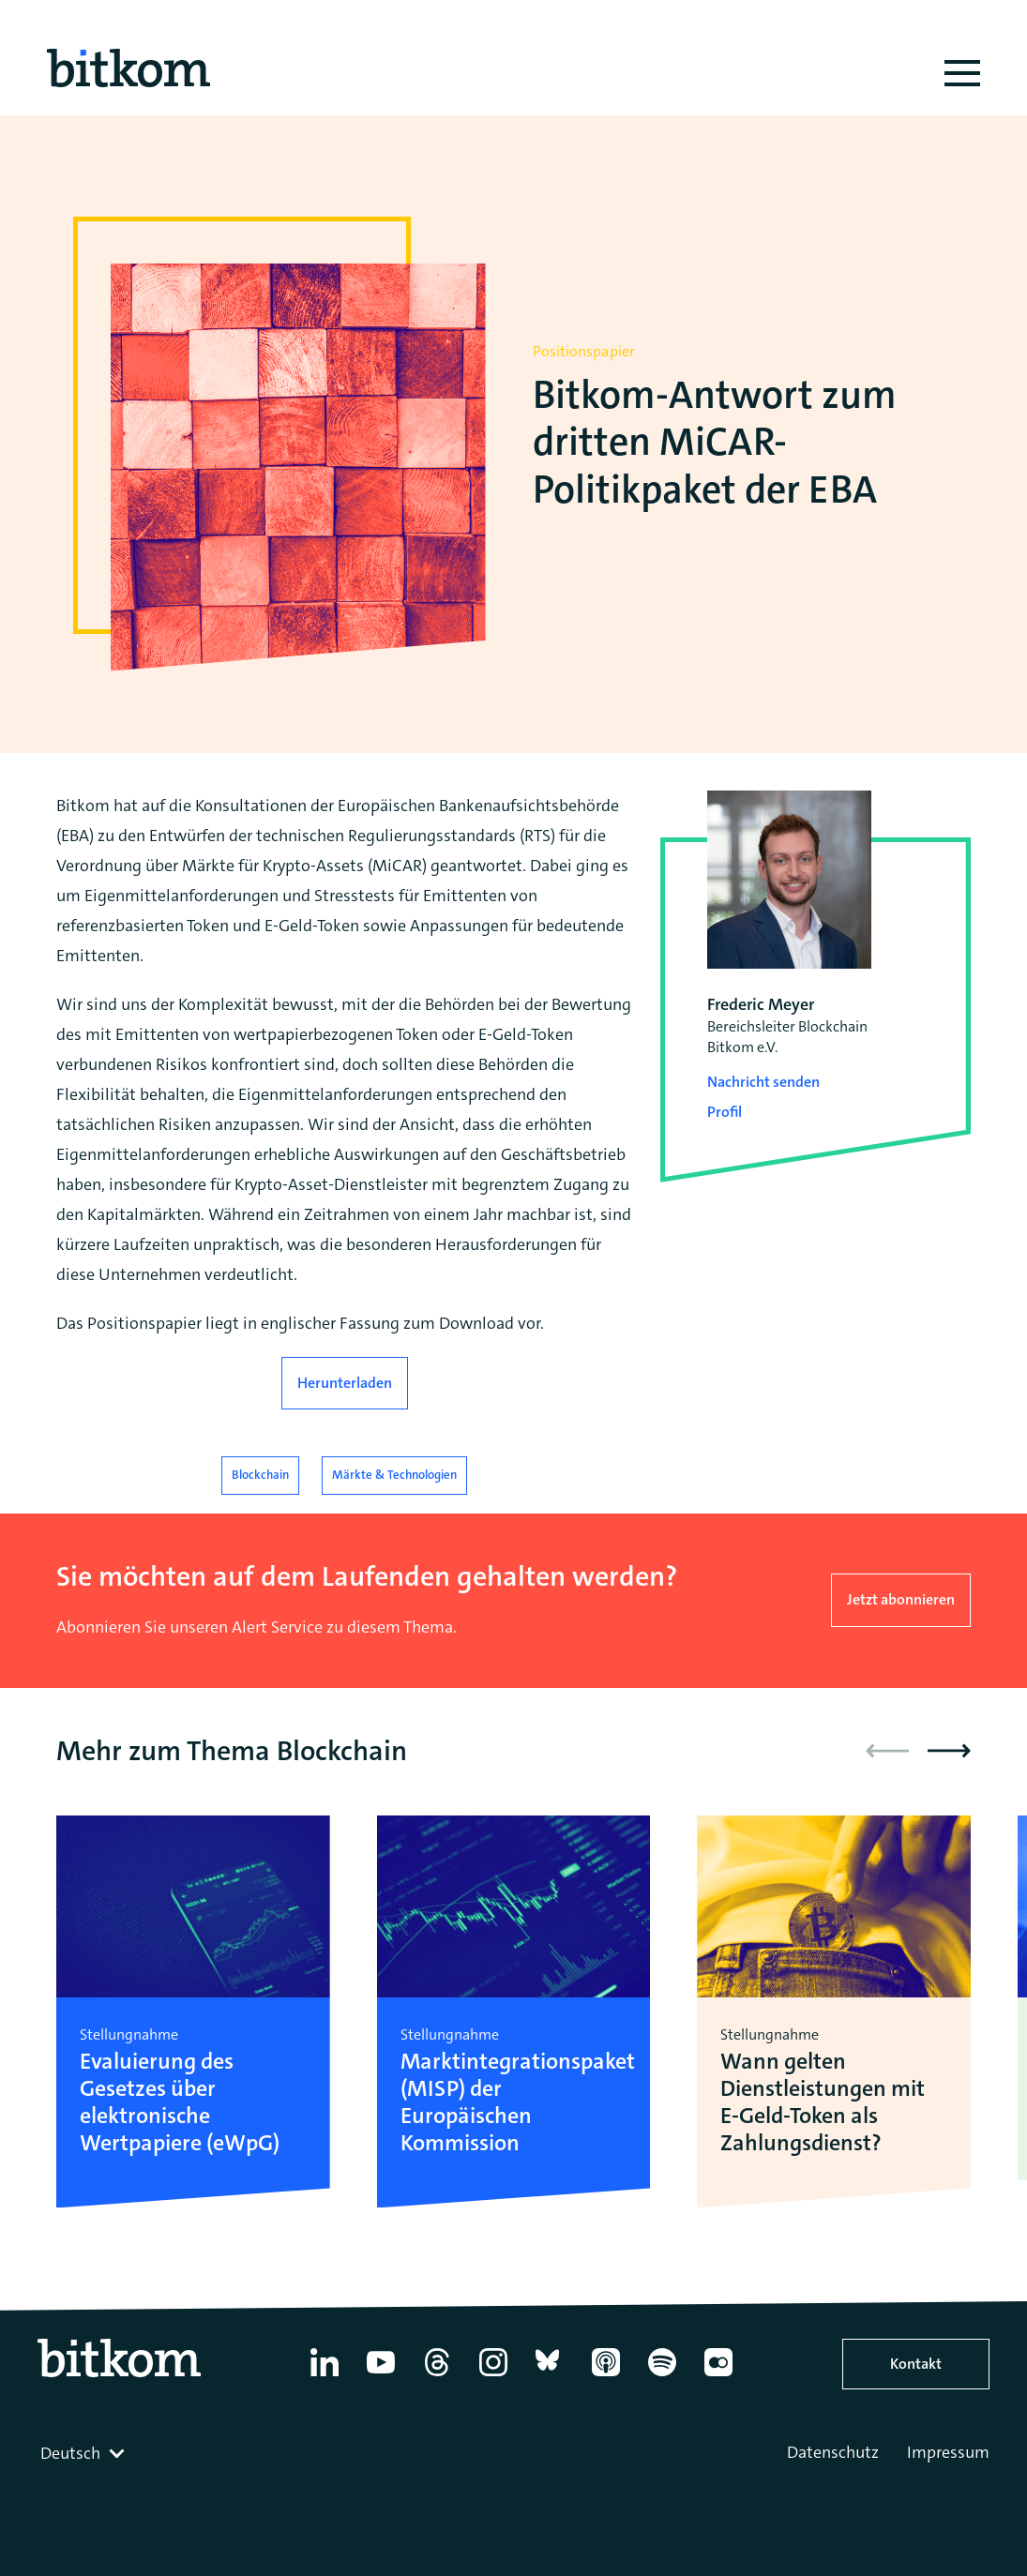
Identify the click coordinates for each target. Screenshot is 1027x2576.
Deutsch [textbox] (70, 2453)
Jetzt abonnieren (901, 1599)
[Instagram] (493, 2376)
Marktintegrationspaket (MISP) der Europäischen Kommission (513, 2102)
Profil (724, 1112)
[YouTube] (381, 2376)
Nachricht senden (763, 1082)
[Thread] (437, 2376)
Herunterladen (344, 1383)
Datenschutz (833, 2452)
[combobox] (84, 2453)
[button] (949, 1750)
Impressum (948, 2452)
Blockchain (260, 1475)
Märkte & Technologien (394, 1475)
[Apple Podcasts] (606, 2376)
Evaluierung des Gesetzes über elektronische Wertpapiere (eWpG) (179, 2102)
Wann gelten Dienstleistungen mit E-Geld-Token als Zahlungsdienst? (822, 2102)
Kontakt (916, 2363)
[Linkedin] (324, 2376)
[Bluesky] (550, 2376)
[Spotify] (662, 2376)
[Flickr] (718, 2376)
